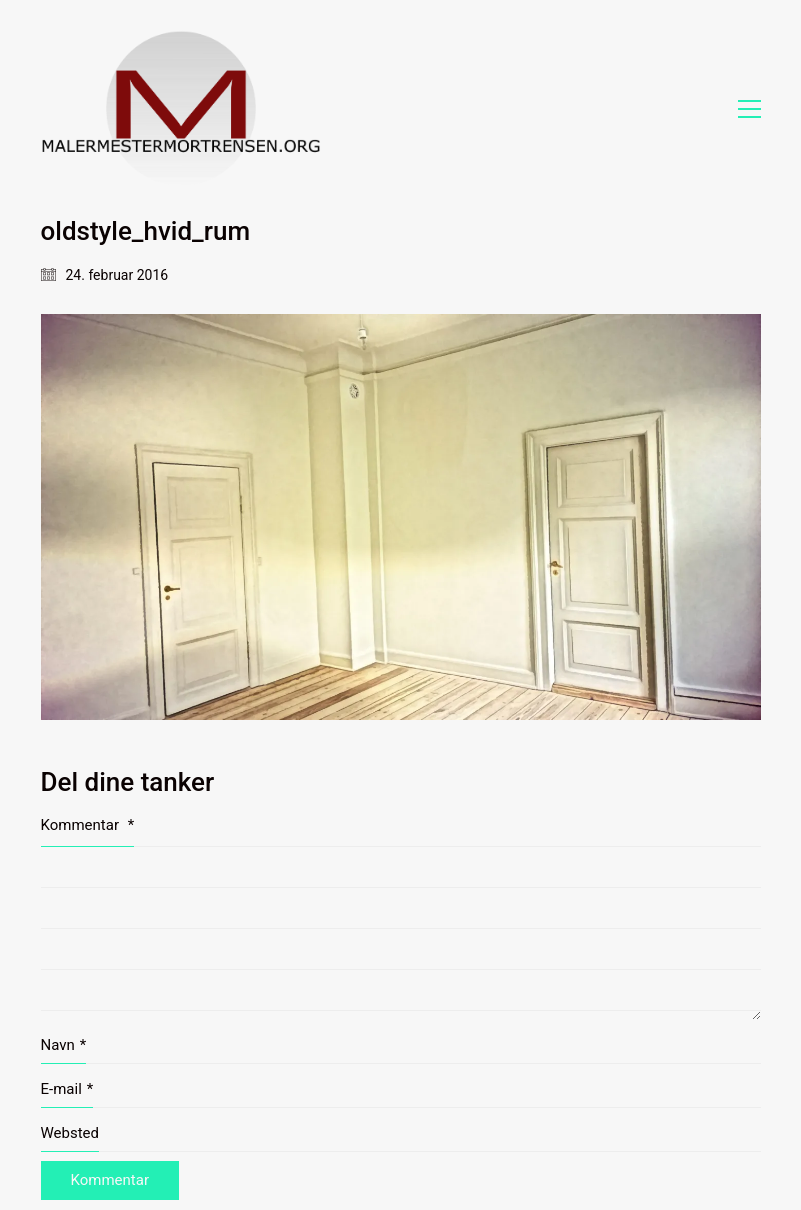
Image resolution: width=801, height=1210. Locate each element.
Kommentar (88, 825)
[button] (749, 109)
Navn (64, 1046)
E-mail (67, 1090)
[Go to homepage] (181, 108)
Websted (70, 1133)
